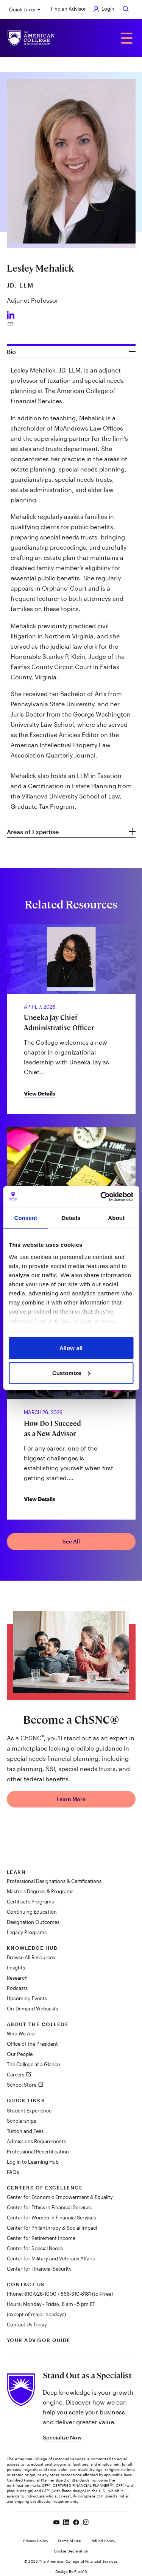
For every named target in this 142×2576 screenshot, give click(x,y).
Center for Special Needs (35, 2248)
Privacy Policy (35, 2540)
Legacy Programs (27, 1932)
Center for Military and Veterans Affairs (51, 2258)
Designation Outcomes (33, 1922)
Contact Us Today (27, 2324)
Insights (16, 1967)
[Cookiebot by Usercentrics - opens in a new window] (101, 1196)
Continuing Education (32, 1911)
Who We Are (21, 2033)
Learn (16, 1872)
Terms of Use (69, 2540)
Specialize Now (62, 2437)
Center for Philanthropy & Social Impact (52, 2227)
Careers (16, 2074)
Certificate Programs (30, 1901)
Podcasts (17, 1988)
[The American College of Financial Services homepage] (31, 38)
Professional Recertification (38, 2151)
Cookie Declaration (71, 2551)
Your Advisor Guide (38, 2340)
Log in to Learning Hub (33, 2161)
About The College (38, 2024)
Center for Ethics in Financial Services (49, 2207)
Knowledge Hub (32, 1947)
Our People (20, 2054)
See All (71, 1541)
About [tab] (116, 1218)
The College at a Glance (33, 2064)
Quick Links (22, 9)
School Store (22, 2084)
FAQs (13, 2172)
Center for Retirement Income (41, 2238)
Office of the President (32, 2043)
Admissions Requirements (36, 2141)
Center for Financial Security (39, 2268)
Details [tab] (71, 1218)
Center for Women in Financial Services (51, 2217)
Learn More (71, 1799)
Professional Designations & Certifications (54, 1881)
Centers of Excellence (45, 2187)
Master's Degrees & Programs (40, 1891)
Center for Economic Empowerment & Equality (60, 2197)
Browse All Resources (31, 1957)
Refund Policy (103, 2540)
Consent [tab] (25, 1218)
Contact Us (26, 2284)
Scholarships (21, 2120)
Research (17, 1977)
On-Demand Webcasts (32, 2008)
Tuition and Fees (25, 2131)
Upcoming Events (27, 1998)
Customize (71, 1373)
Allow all (71, 1348)
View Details (39, 1093)
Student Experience (29, 2110)
